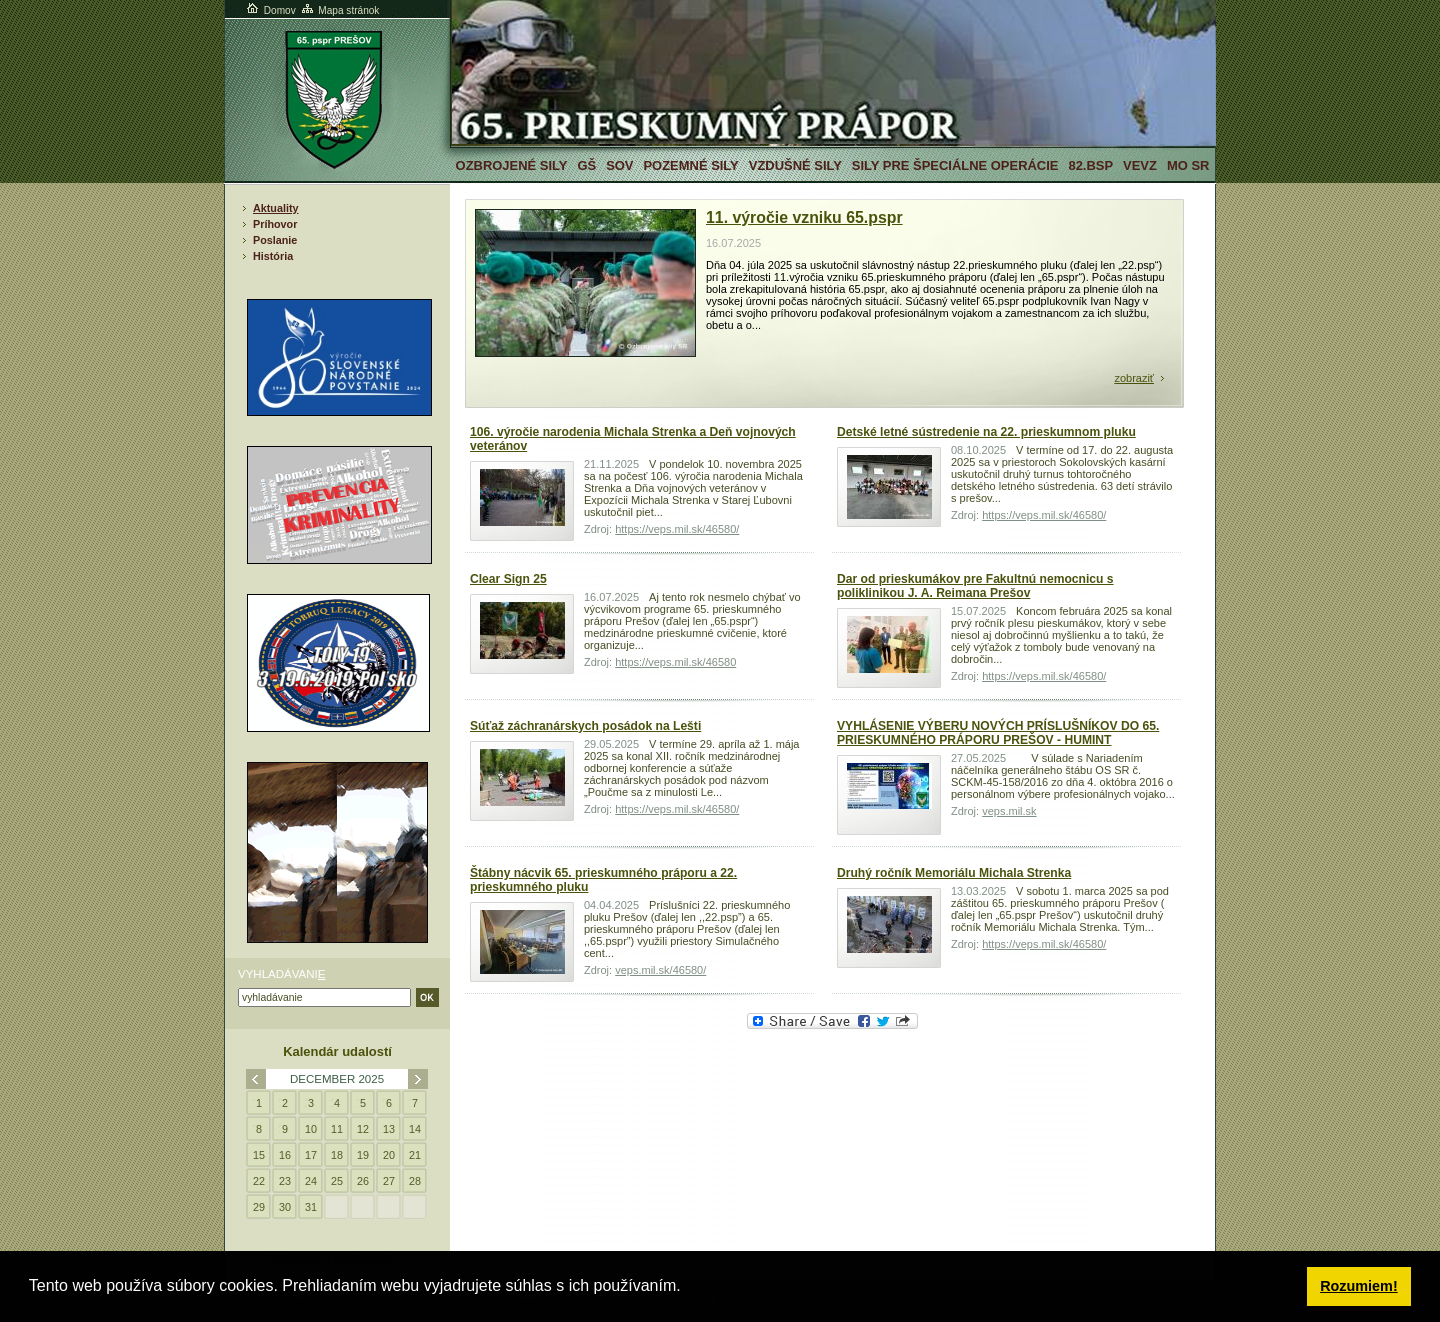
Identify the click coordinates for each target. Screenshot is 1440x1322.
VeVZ (1140, 165)
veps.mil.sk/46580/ (660, 970)
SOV (619, 165)
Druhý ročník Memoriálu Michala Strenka (954, 873)
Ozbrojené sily (512, 165)
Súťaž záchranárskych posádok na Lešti (585, 726)
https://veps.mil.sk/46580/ (677, 529)
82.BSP (1090, 165)
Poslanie (275, 240)
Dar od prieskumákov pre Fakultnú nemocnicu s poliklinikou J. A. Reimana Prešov (975, 586)
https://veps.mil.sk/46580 (675, 662)
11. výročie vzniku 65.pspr (804, 217)
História (273, 256)
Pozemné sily (690, 165)
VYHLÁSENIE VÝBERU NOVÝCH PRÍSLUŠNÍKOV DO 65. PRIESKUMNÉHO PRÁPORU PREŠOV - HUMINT (998, 733)
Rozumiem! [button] (1359, 1286)
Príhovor (275, 224)
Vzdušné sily (795, 165)
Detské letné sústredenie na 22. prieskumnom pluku (986, 432)
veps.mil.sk (1009, 811)
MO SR (1188, 165)
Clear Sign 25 (508, 579)
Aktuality (276, 208)
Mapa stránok (339, 10)
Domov (270, 10)
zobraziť (1134, 378)
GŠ (586, 165)
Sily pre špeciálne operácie (955, 165)
